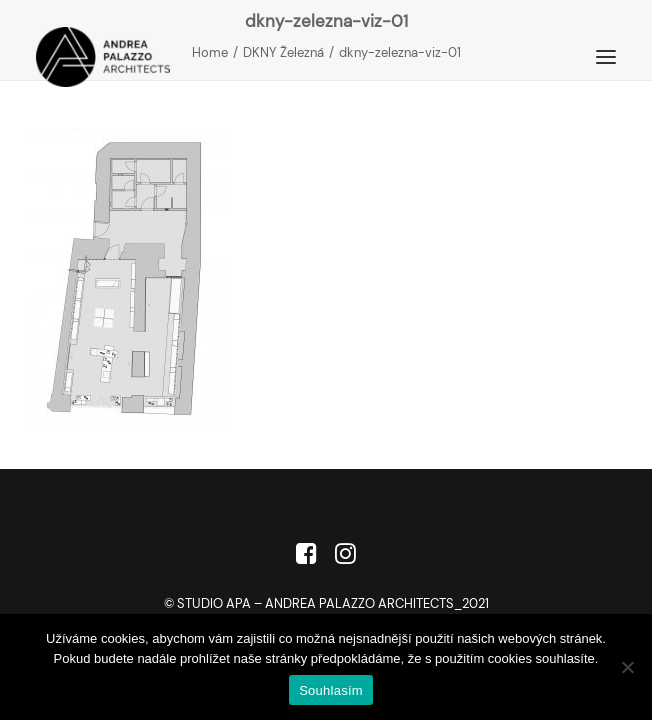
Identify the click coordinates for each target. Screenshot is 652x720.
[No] (627, 667)
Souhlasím (331, 690)
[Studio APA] (103, 57)
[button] (606, 57)
